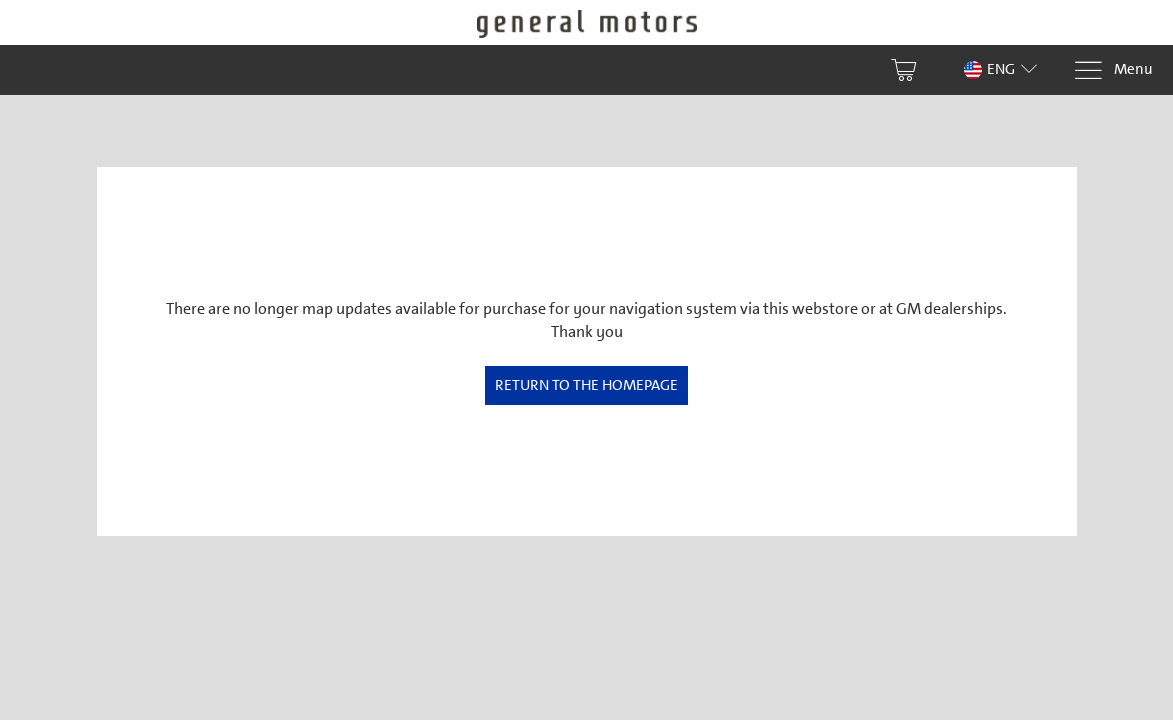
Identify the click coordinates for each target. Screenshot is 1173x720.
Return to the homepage (586, 385)
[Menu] (1113, 70)
